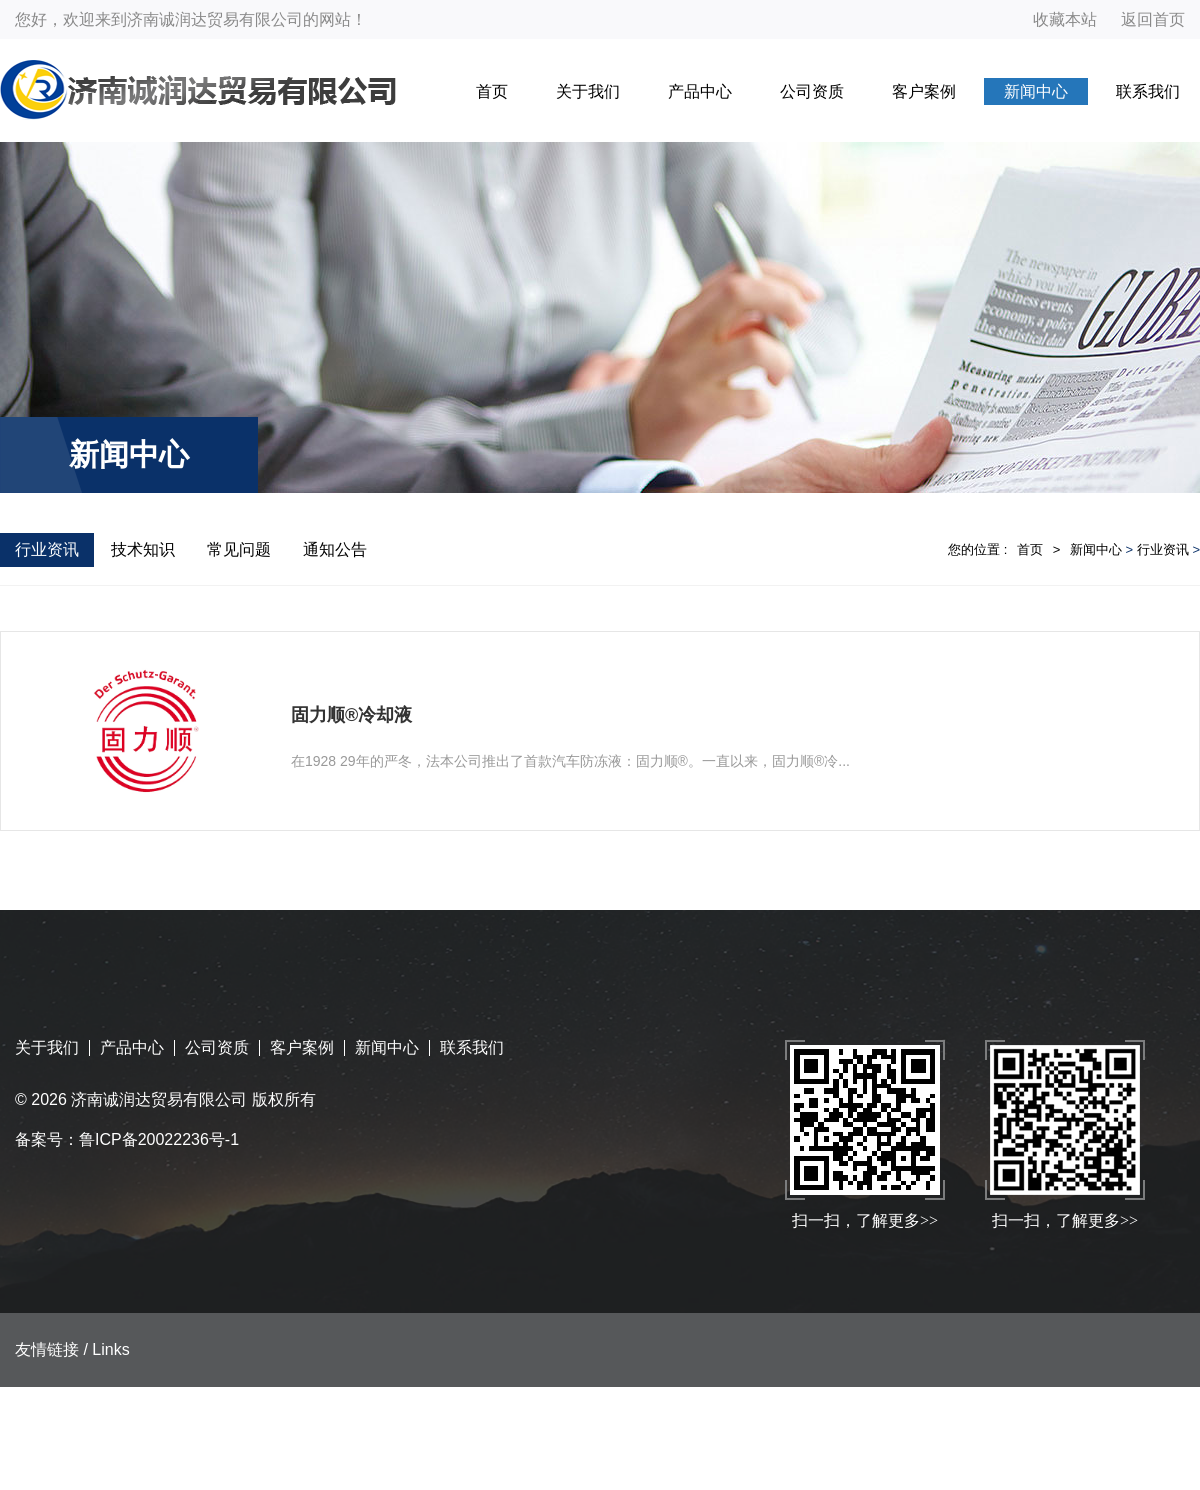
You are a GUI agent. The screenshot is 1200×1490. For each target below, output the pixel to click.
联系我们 (1148, 91)
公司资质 (812, 91)
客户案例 (924, 91)
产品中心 (700, 91)
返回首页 (1153, 19)
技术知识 (143, 549)
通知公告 (335, 549)
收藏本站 (1065, 19)
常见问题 (239, 549)
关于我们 (588, 91)
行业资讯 (47, 549)
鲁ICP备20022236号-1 (159, 1139)
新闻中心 (1036, 91)
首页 (492, 91)
